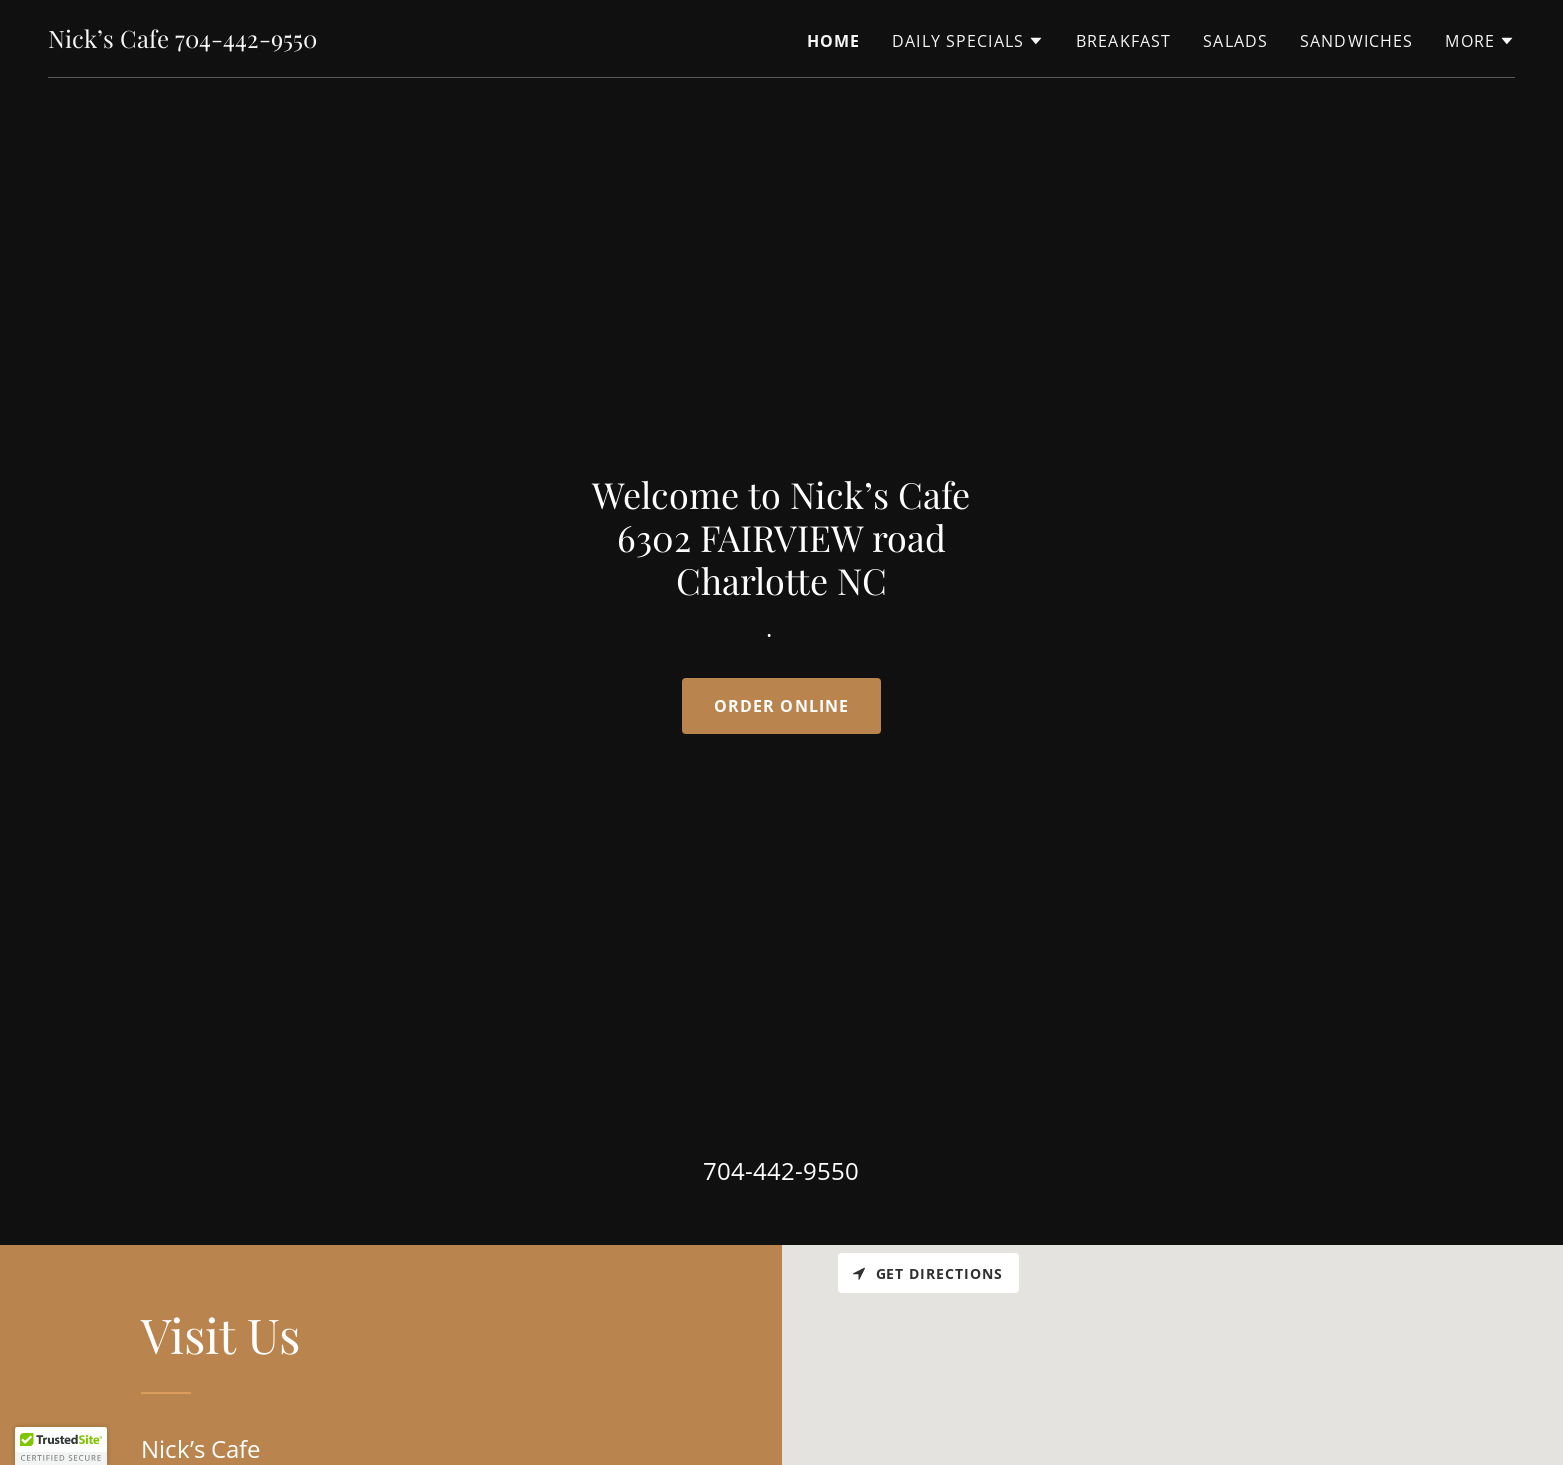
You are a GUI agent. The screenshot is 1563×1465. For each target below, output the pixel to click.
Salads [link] (1235, 41)
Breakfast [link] (1123, 41)
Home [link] (834, 41)
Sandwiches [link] (1356, 41)
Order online (782, 706)
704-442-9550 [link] (781, 1170)
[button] (968, 41)
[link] (182, 41)
